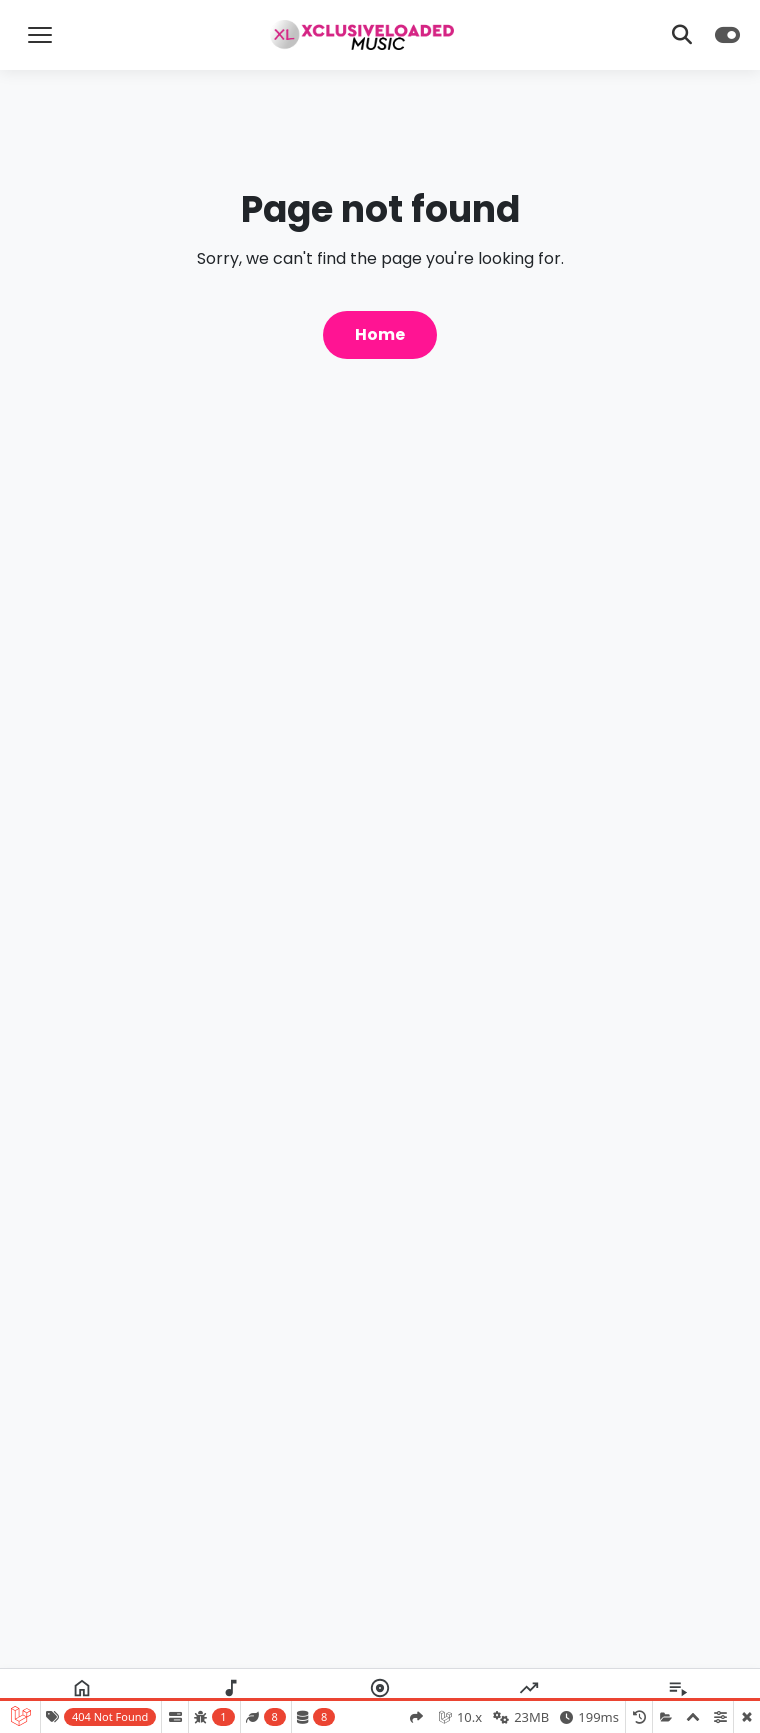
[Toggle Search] (682, 35)
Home (380, 334)
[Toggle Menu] (40, 35)
